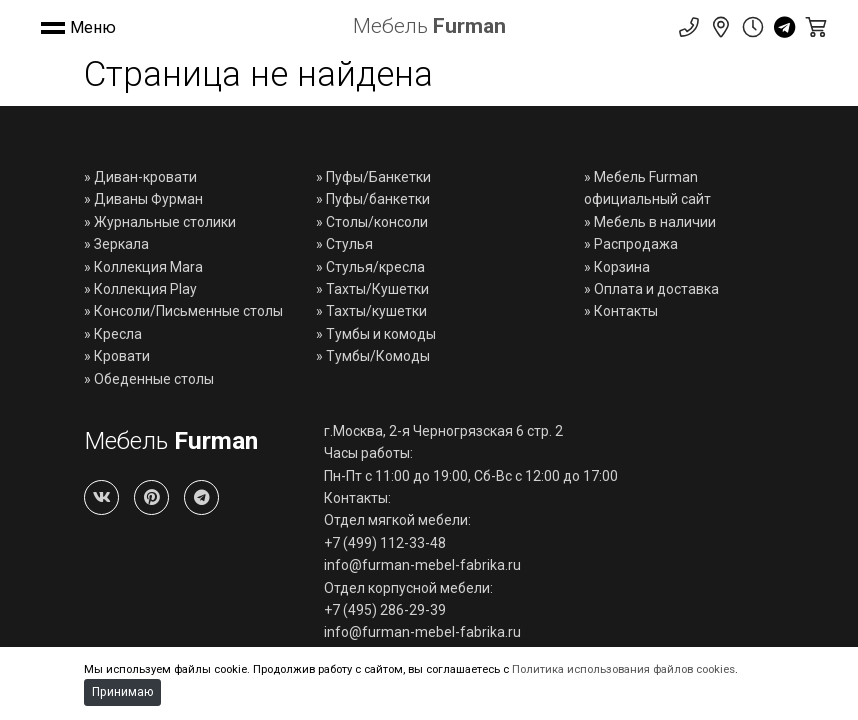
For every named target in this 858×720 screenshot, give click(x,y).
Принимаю (122, 692)
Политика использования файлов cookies (623, 669)
